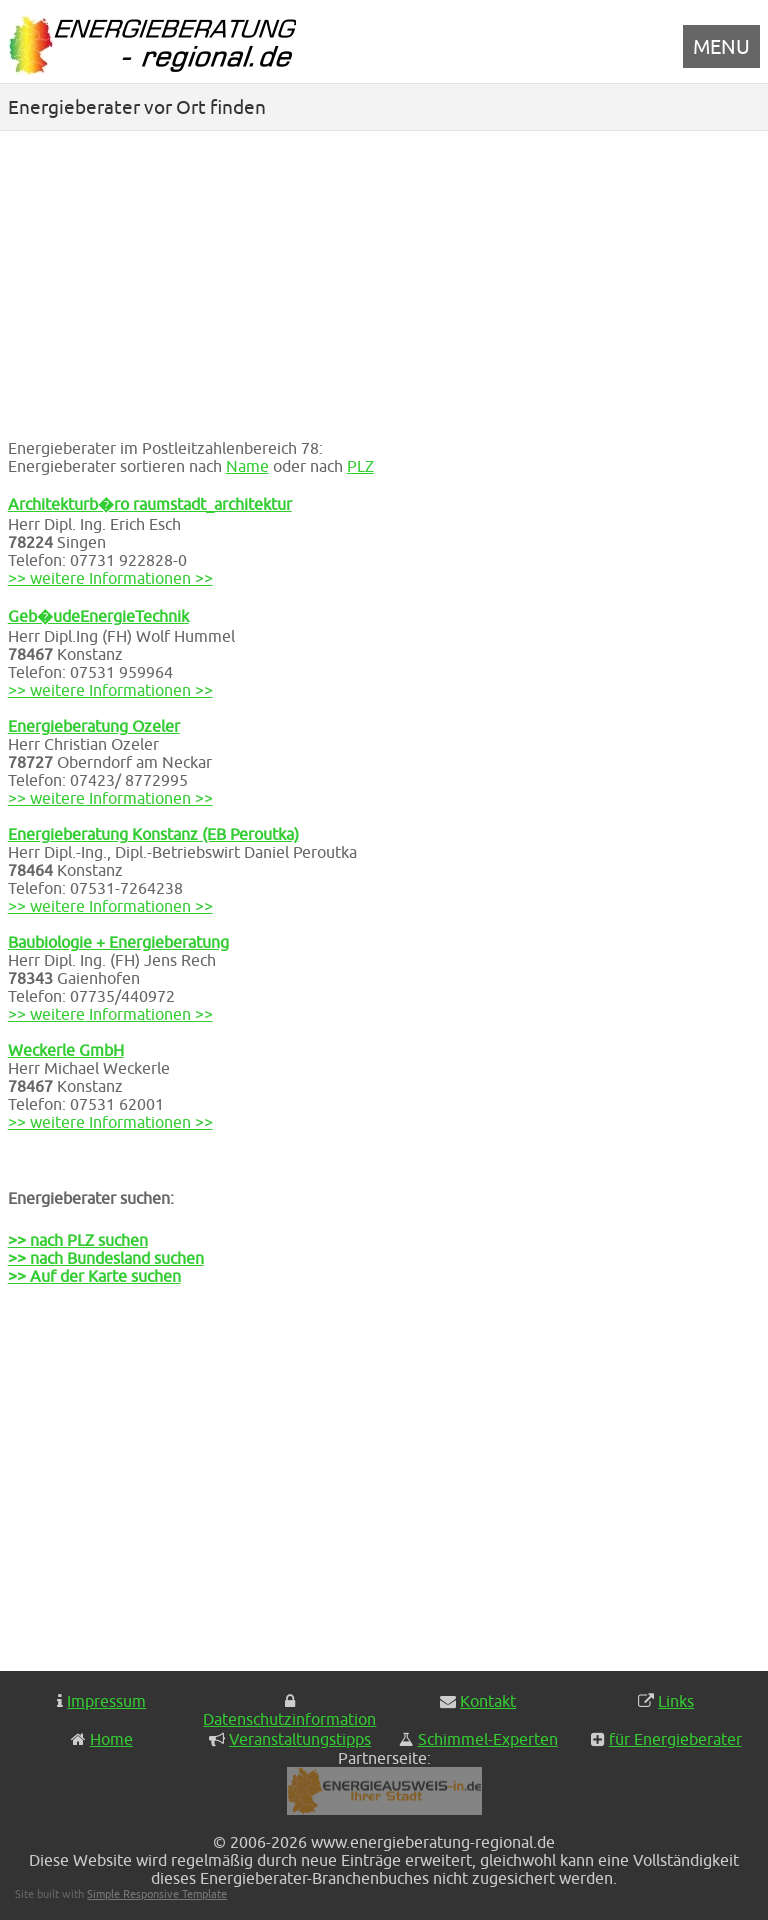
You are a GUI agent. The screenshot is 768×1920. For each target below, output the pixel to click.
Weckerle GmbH (66, 1050)
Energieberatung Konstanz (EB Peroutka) (153, 834)
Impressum (106, 1701)
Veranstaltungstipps (300, 1739)
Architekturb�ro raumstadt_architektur (150, 504)
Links (676, 1701)
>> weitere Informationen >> (110, 578)
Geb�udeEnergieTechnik (98, 616)
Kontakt (488, 1701)
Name (247, 466)
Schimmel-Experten (488, 1739)
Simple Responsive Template (157, 1893)
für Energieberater (675, 1739)
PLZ (360, 466)
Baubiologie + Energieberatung (118, 942)
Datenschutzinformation (289, 1719)
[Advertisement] (384, 281)
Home (111, 1739)
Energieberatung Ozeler (94, 726)
